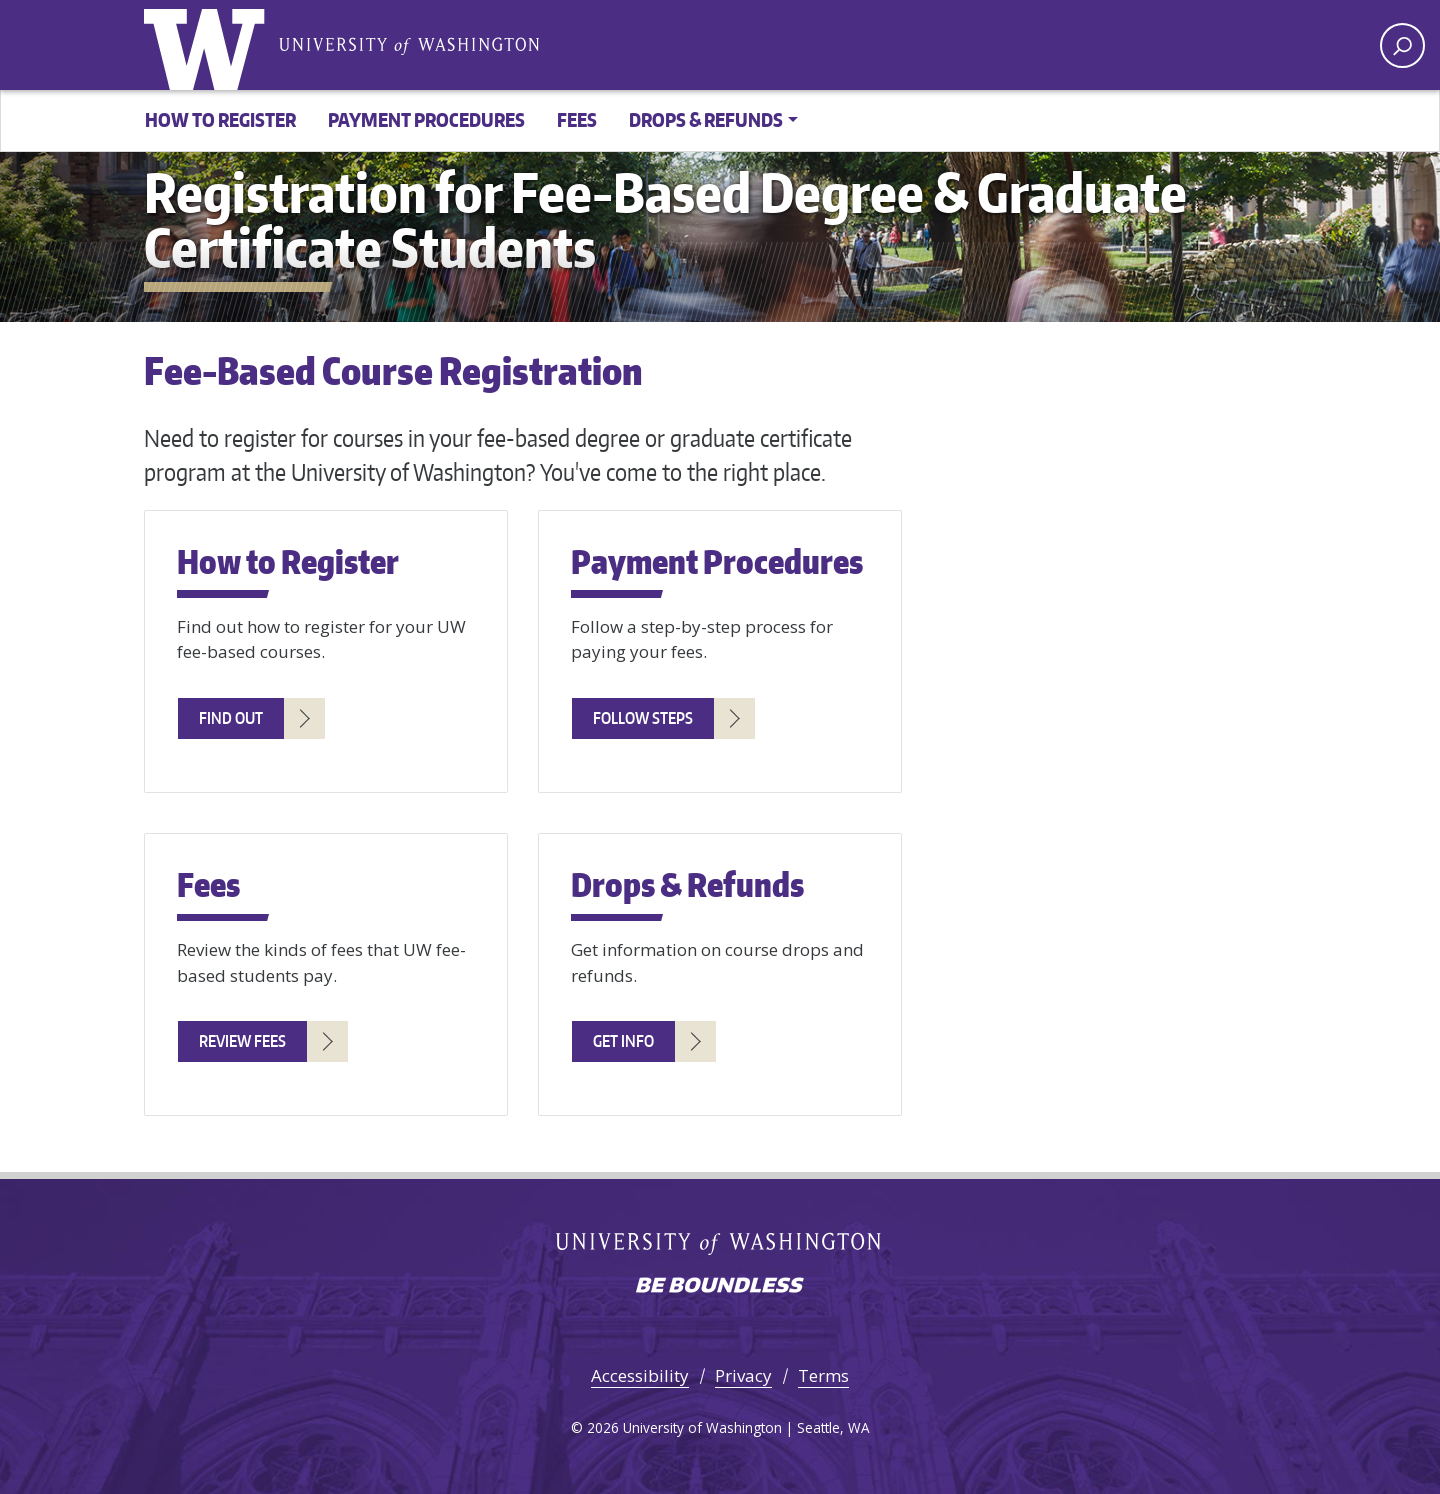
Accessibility (640, 1375)
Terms (823, 1375)
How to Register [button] (220, 119)
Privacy (743, 1375)
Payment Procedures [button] (426, 119)
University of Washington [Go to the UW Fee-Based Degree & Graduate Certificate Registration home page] (209, 45)
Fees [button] (577, 119)
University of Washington (409, 44)
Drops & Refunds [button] (706, 119)
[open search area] (1402, 45)
